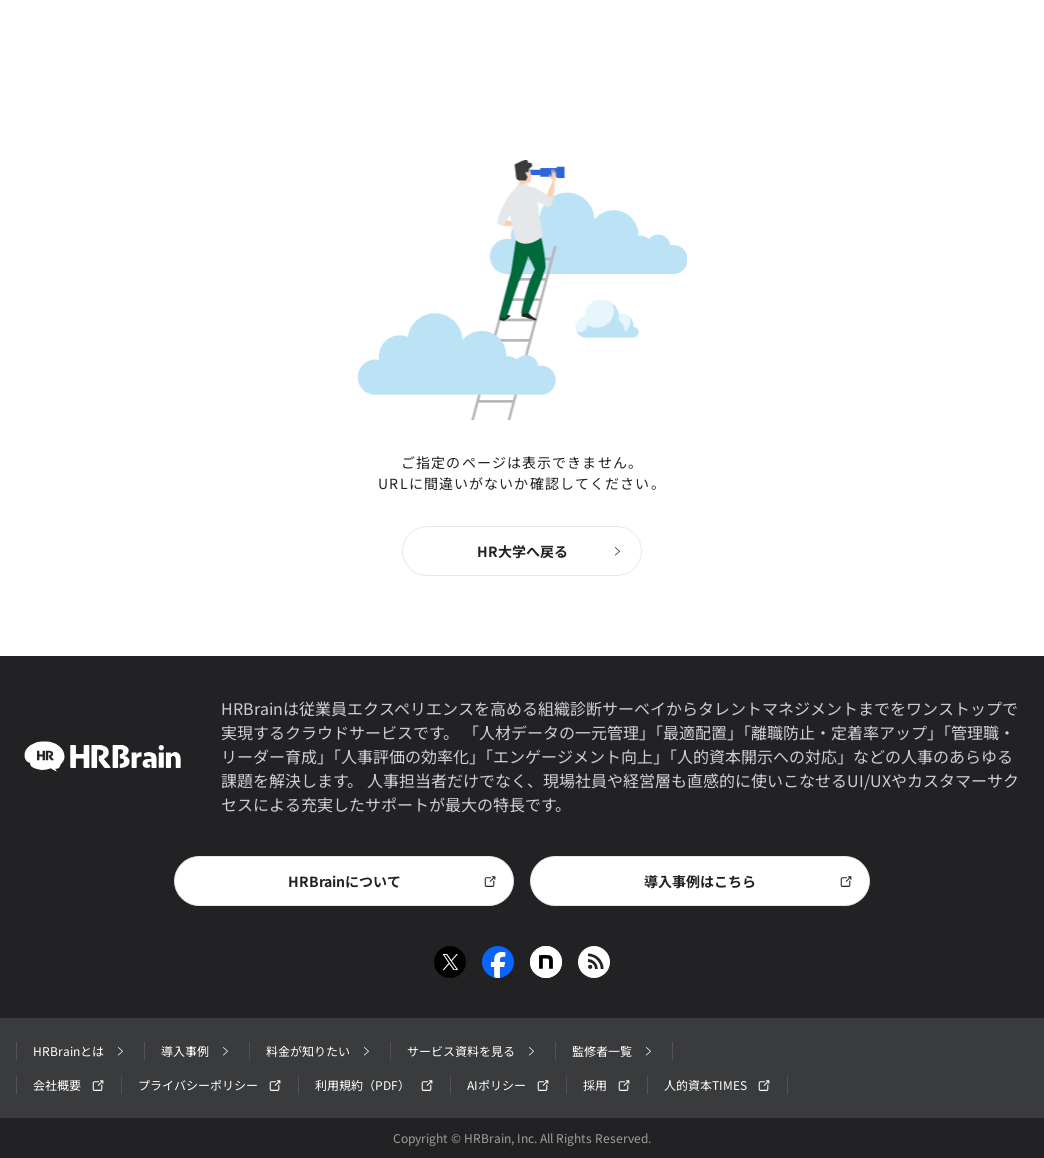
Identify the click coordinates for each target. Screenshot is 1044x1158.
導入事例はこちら (748, 881)
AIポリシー (508, 1084)
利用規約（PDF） (374, 1084)
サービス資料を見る (473, 1050)
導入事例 (197, 1050)
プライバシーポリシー (210, 1084)
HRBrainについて (393, 881)
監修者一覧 (614, 1050)
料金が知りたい (320, 1050)
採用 (607, 1084)
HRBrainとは (80, 1050)
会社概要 (69, 1084)
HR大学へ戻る (551, 551)
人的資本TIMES (717, 1084)
